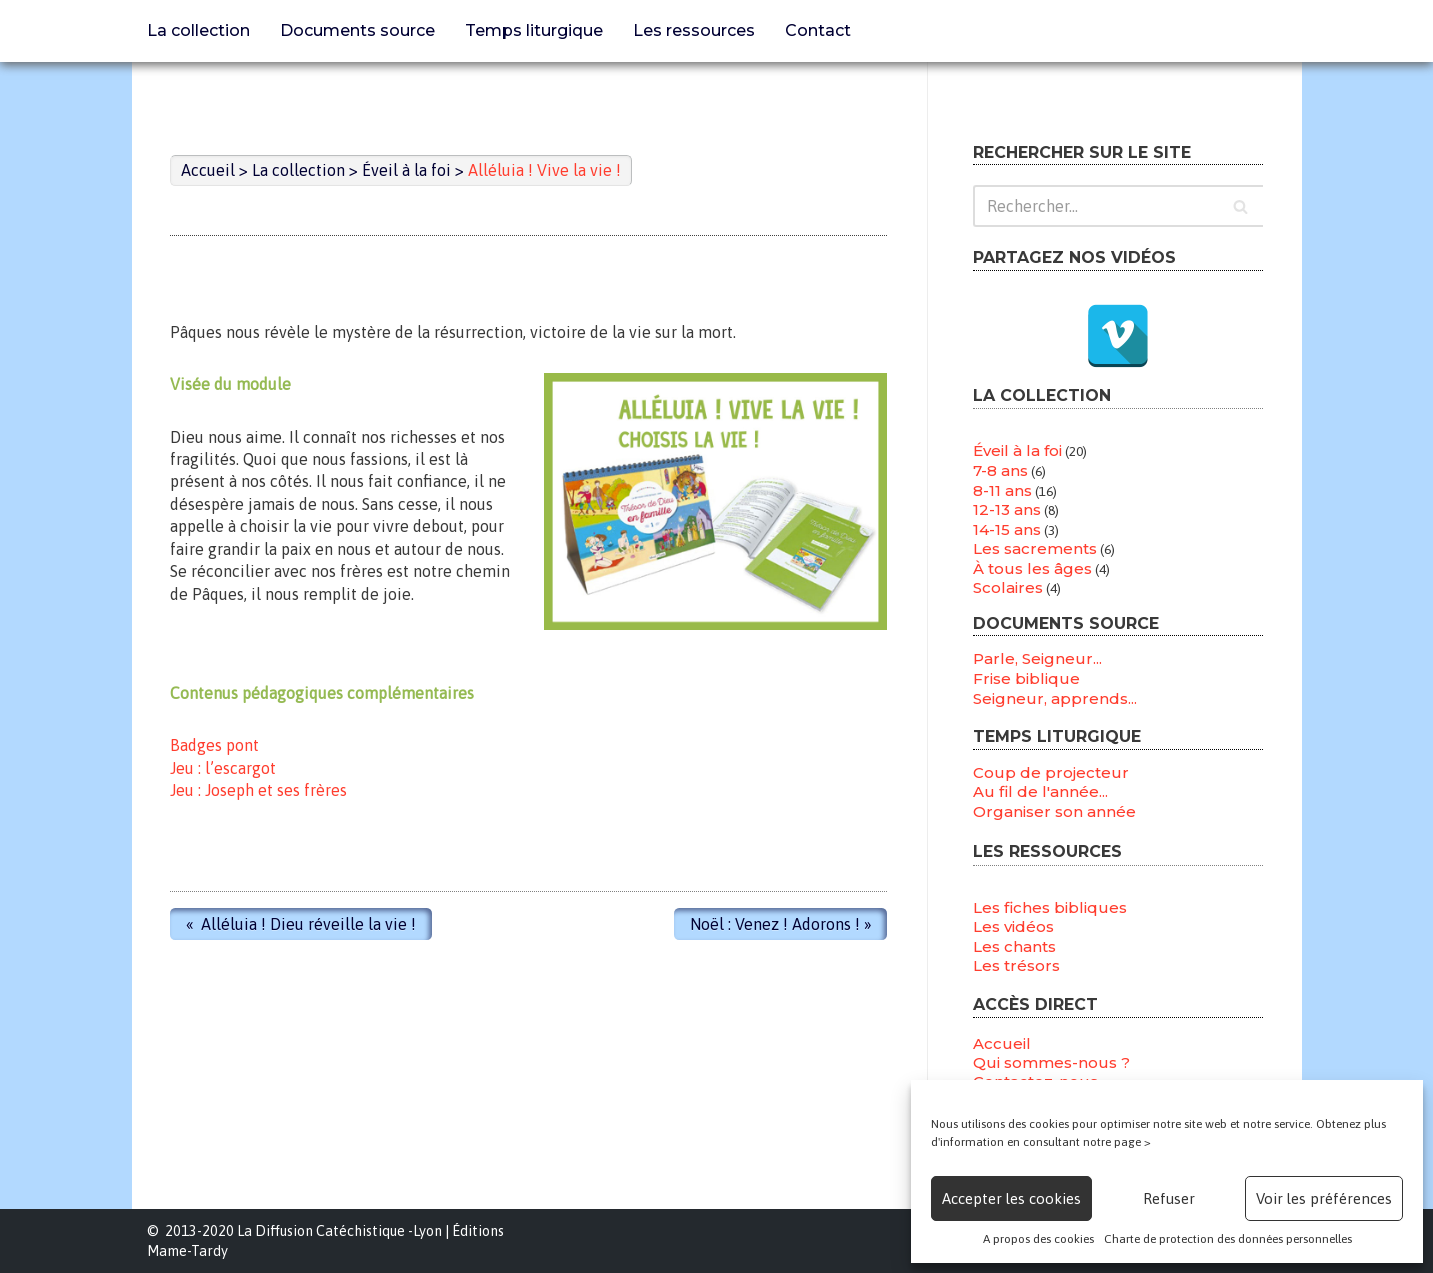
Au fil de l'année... (1040, 791)
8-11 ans (1002, 490)
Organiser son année (1054, 811)
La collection (198, 30)
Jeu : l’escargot (224, 767)
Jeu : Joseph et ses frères (259, 790)
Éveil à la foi (1017, 450)
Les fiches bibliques (1050, 907)
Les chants (1014, 946)
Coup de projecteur (1051, 771)
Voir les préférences (1324, 1198)
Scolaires (1008, 588)
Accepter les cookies (1011, 1198)
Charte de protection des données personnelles (1228, 1239)
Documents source (357, 30)
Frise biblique (1026, 678)
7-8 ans (1000, 470)
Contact (818, 30)
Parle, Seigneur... (1037, 658)
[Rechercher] (1118, 206)
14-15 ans (1007, 529)
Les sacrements (1035, 548)
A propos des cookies (1038, 1239)
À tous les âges (1032, 568)
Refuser (1169, 1198)
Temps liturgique (534, 30)
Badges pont (215, 745)
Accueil (1002, 1043)
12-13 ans (1007, 509)
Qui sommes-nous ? (1051, 1062)
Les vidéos (1013, 926)
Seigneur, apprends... (1055, 697)
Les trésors (1016, 966)
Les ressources (694, 30)
